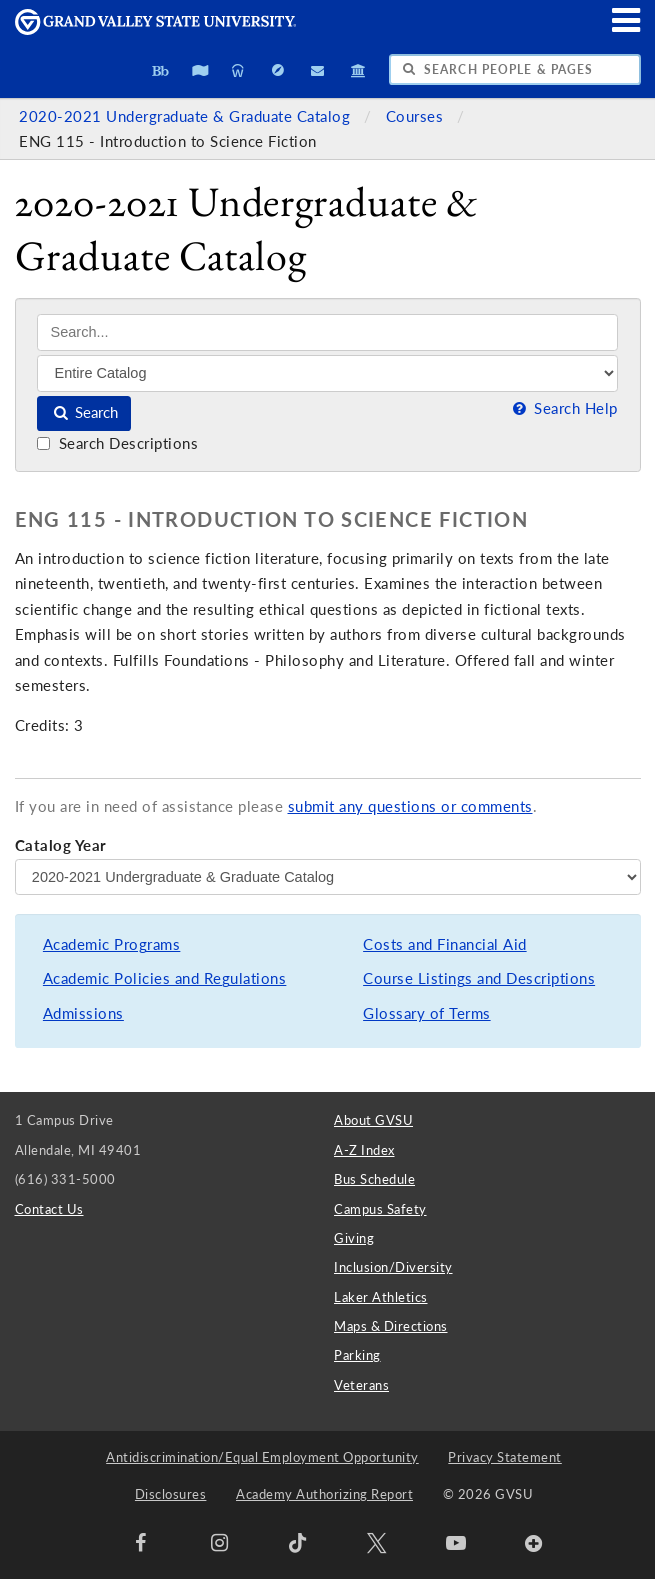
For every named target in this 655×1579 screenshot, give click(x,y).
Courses (417, 116)
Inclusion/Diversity (393, 1267)
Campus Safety (380, 1209)
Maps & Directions (391, 1326)
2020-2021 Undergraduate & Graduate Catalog (187, 116)
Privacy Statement (505, 1457)
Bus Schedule (374, 1179)
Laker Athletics (381, 1297)
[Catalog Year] (328, 877)
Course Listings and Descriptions (479, 978)
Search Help (563, 408)
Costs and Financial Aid (445, 944)
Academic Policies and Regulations (165, 978)
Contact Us (49, 1209)
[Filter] (327, 373)
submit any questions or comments (410, 806)
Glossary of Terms (427, 1013)
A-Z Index (364, 1150)
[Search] (327, 332)
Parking (357, 1355)
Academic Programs (112, 944)
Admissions (83, 1013)
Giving (354, 1238)
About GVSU (373, 1120)
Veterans (361, 1385)
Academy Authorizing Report (324, 1494)
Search (84, 412)
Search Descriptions (117, 443)
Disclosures (171, 1494)
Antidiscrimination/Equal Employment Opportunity (262, 1457)
